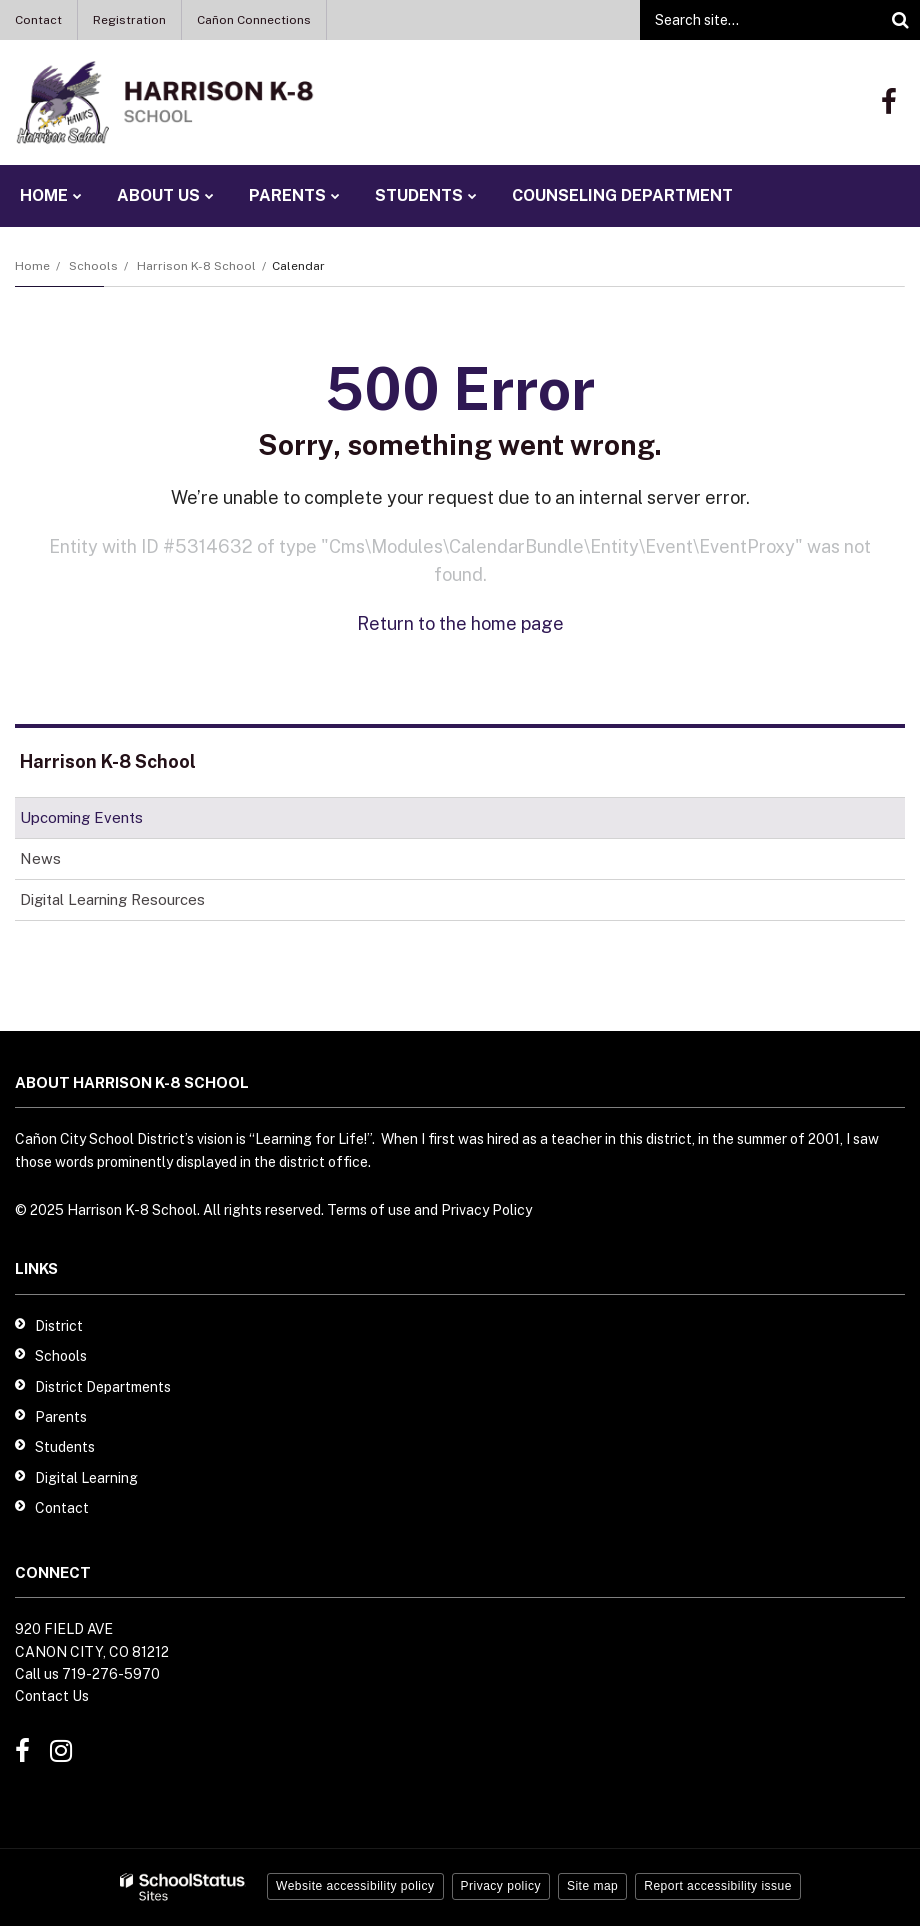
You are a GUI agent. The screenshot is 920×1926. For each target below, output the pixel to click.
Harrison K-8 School (196, 266)
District (59, 1326)
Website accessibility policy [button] (355, 1886)
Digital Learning (86, 1478)
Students (65, 1447)
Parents (61, 1417)
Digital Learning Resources (112, 899)
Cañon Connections (254, 20)
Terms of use (369, 1210)
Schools (93, 266)
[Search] (900, 20)
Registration (129, 20)
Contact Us (52, 1696)
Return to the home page (460, 623)
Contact (38, 20)
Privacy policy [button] (501, 1886)
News (40, 858)
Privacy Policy (486, 1210)
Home (32, 266)
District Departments (103, 1387)
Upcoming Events (81, 817)
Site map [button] (592, 1886)
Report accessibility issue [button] (718, 1886)
